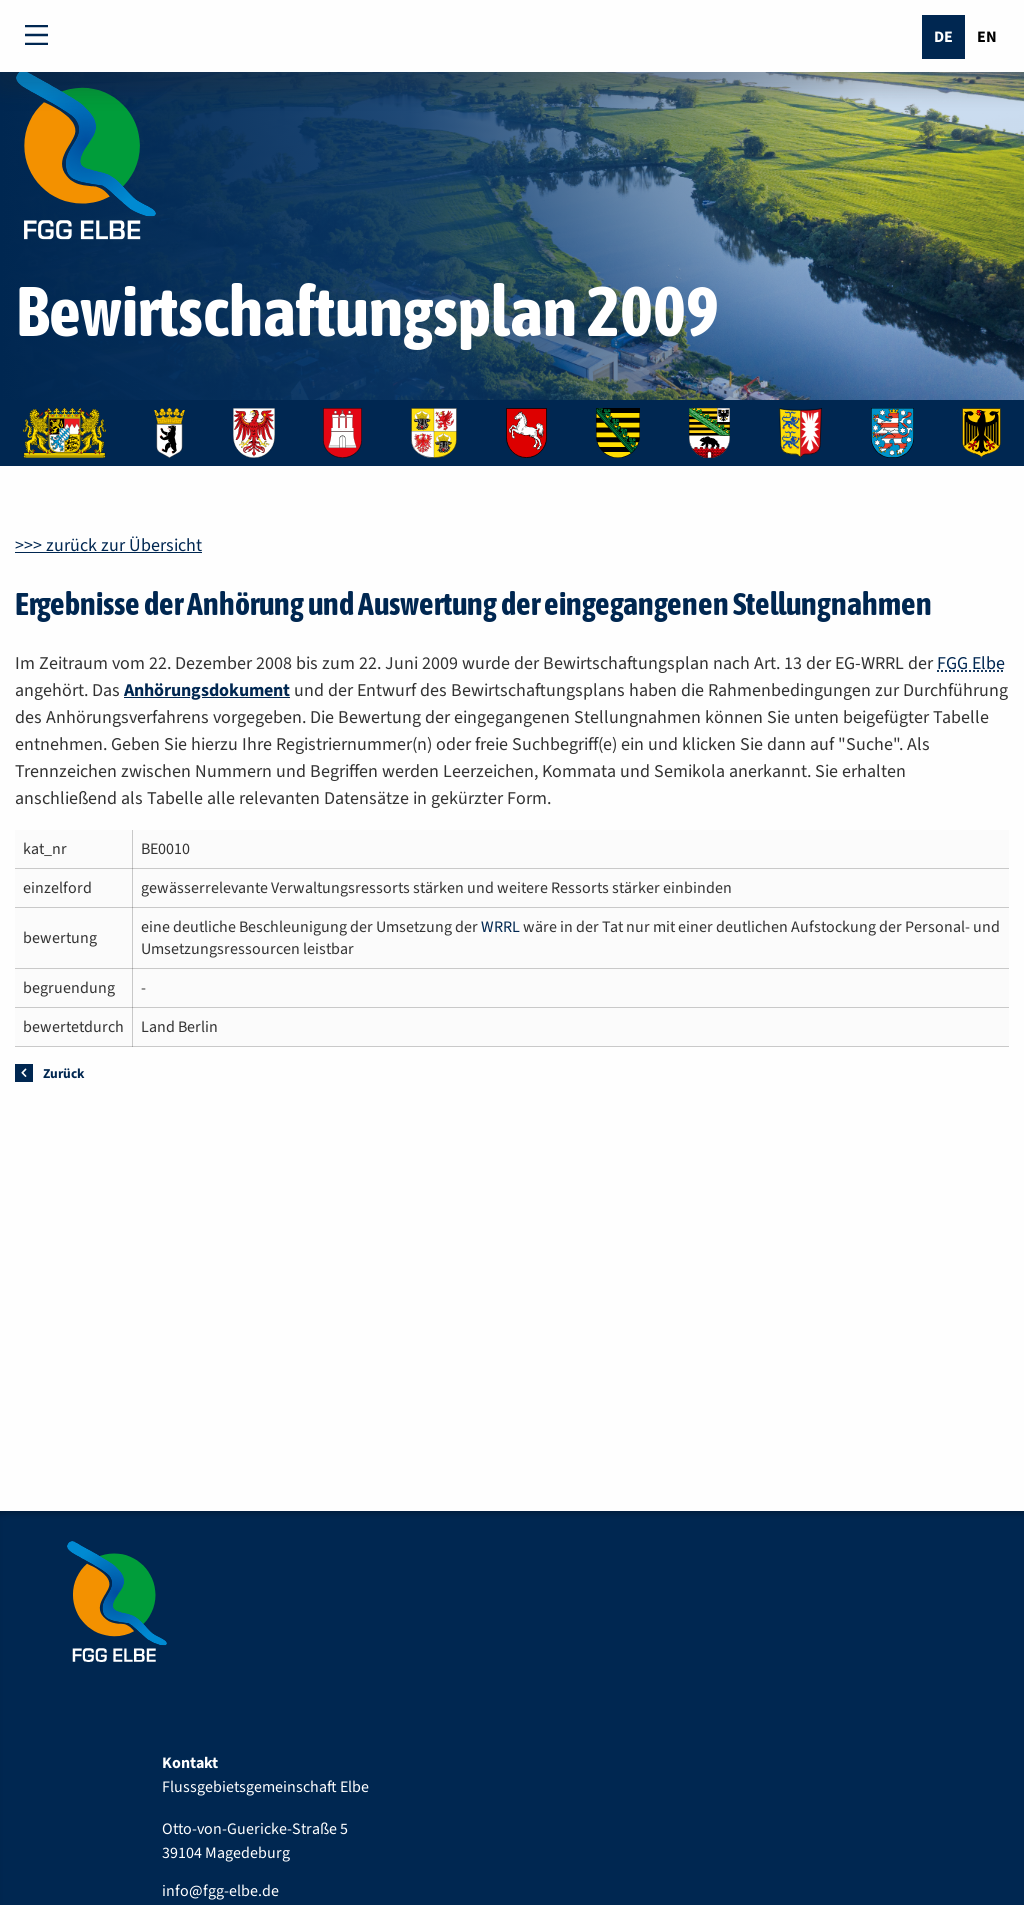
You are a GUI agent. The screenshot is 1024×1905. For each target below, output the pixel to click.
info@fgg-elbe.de (220, 1891)
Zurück (63, 1073)
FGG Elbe (971, 663)
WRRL (500, 927)
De (943, 37)
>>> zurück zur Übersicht (108, 545)
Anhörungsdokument (207, 690)
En (987, 37)
